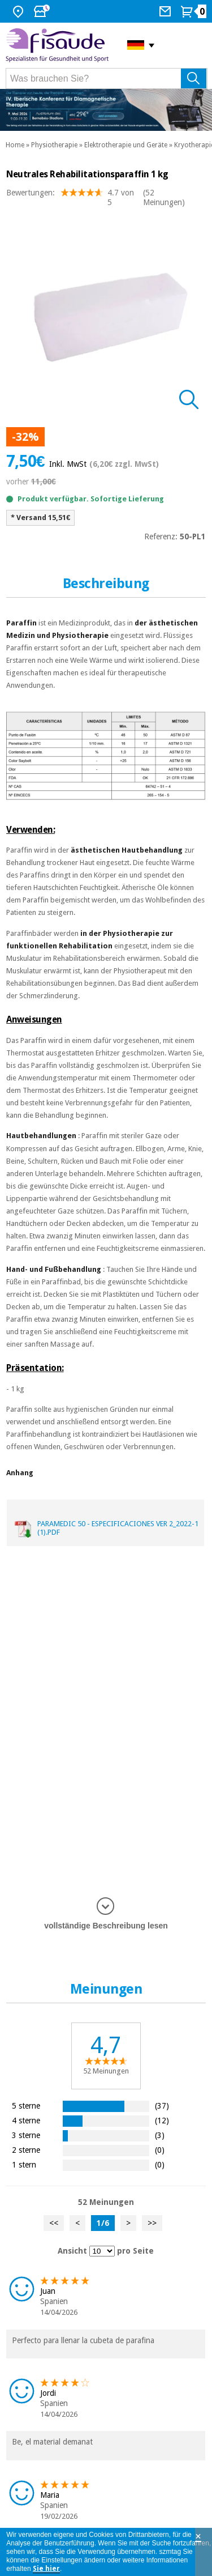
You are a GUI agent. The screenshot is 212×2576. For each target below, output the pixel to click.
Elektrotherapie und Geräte (125, 145)
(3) (160, 2135)
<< (53, 2223)
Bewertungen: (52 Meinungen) (95, 197)
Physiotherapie (54, 145)
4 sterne (26, 2120)
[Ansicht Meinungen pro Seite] (102, 2251)
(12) (162, 2120)
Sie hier (46, 2569)
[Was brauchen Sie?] (106, 78)
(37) (162, 2105)
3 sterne (26, 2135)
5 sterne (26, 2105)
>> (152, 2223)
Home (15, 145)
